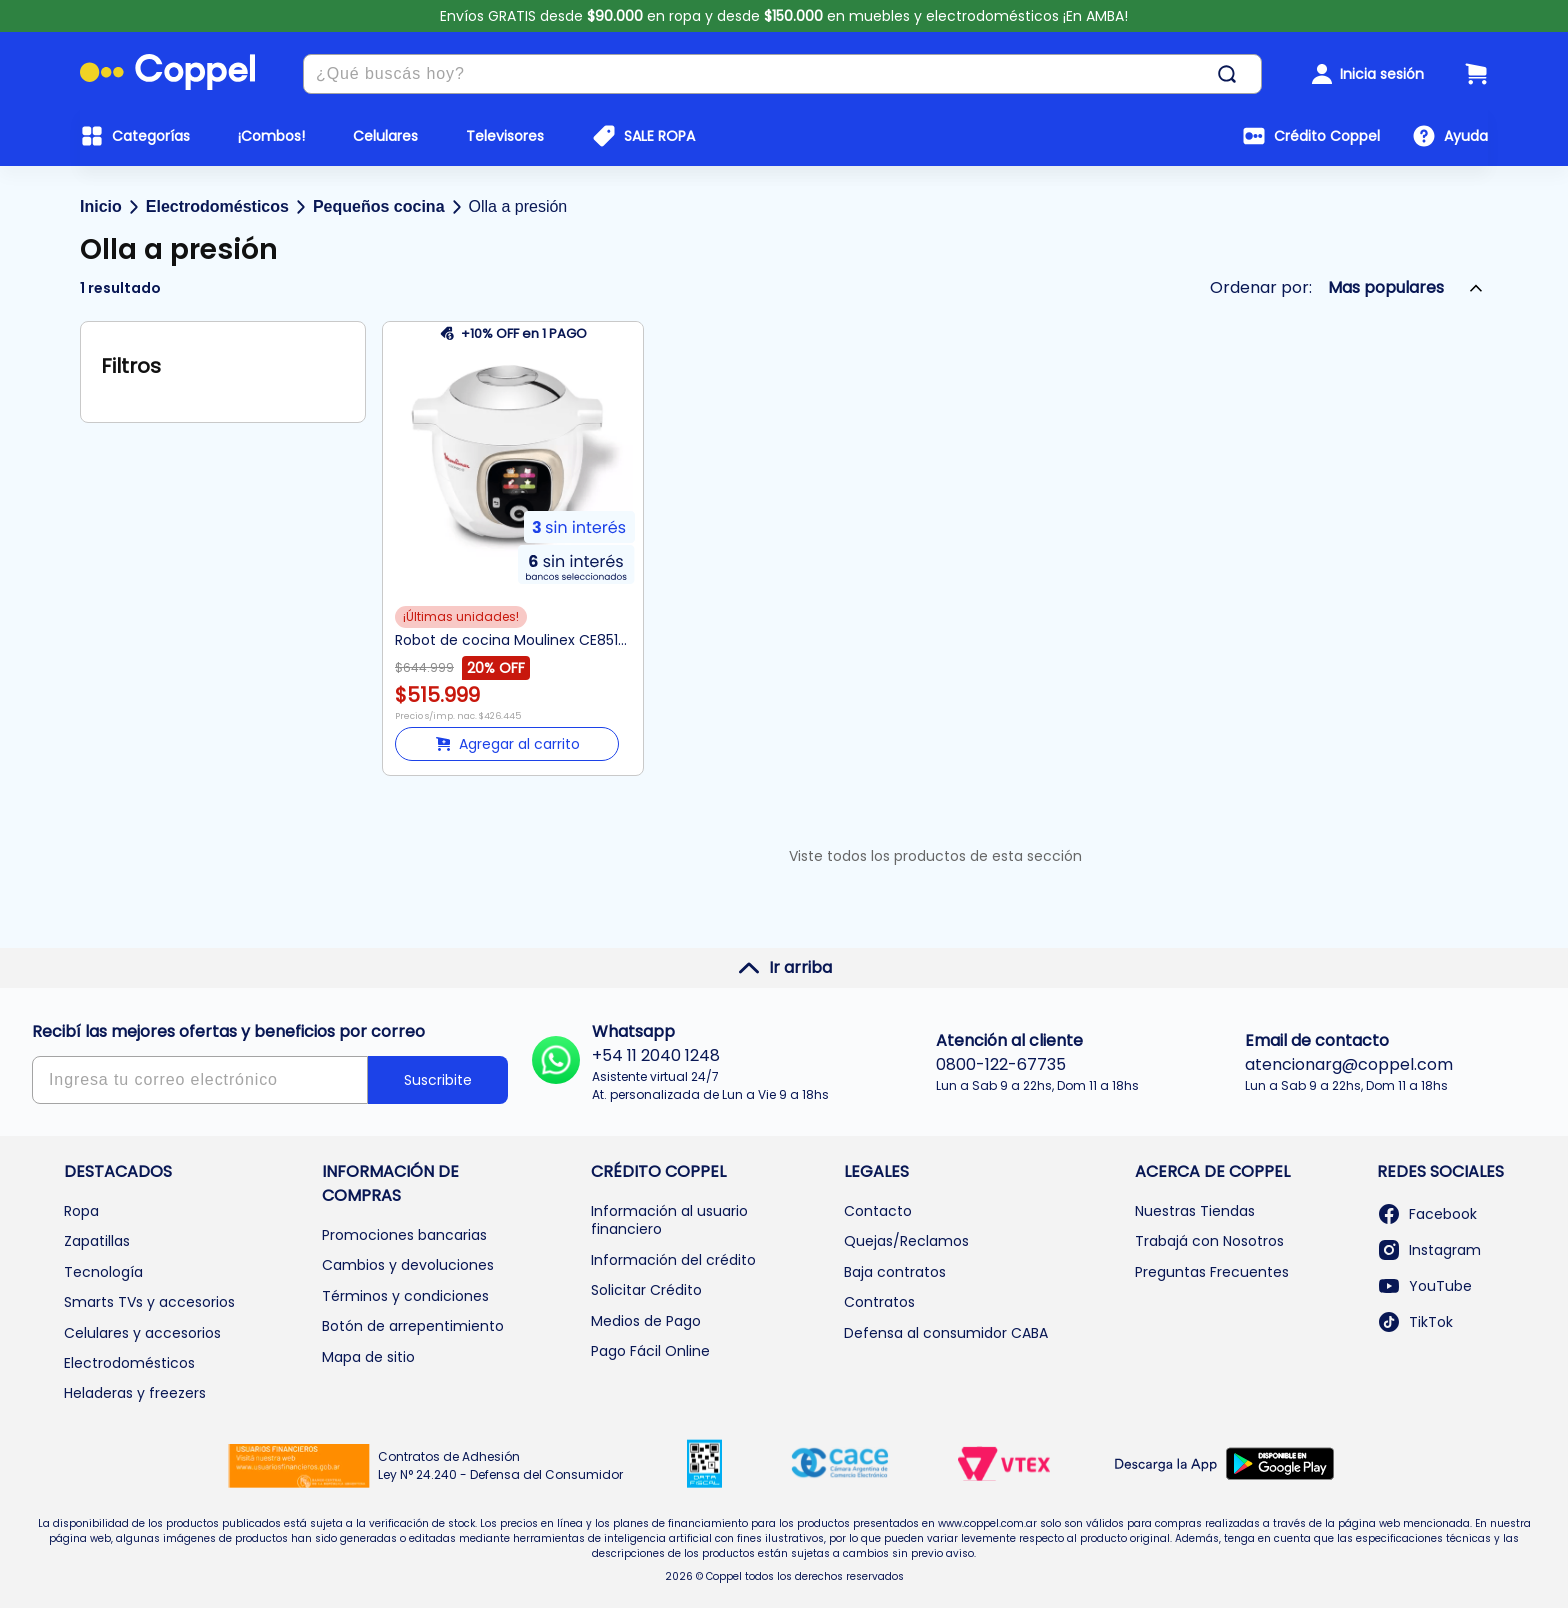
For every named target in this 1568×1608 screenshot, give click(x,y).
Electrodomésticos (217, 206)
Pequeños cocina (379, 206)
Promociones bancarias (404, 1235)
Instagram (1429, 1250)
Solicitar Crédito (646, 1290)
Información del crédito (673, 1260)
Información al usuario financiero (669, 1220)
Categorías (151, 136)
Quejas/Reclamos (906, 1241)
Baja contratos (895, 1272)
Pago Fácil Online (650, 1351)
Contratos (879, 1302)
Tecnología (103, 1272)
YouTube (1424, 1286)
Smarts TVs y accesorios (149, 1302)
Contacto (878, 1211)
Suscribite (438, 1080)
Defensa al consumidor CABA (946, 1333)
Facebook (1427, 1214)
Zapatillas (97, 1241)
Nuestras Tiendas (1195, 1211)
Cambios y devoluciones (408, 1265)
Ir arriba (784, 968)
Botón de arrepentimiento (413, 1326)
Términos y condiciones (405, 1296)
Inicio (101, 206)
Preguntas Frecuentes (1212, 1272)
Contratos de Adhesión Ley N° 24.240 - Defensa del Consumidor (500, 1465)
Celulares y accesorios (142, 1333)
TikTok (1415, 1322)
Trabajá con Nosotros (1209, 1241)
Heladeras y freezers (135, 1393)
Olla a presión (518, 206)
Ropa (81, 1211)
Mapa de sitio (368, 1357)
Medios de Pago (646, 1321)
